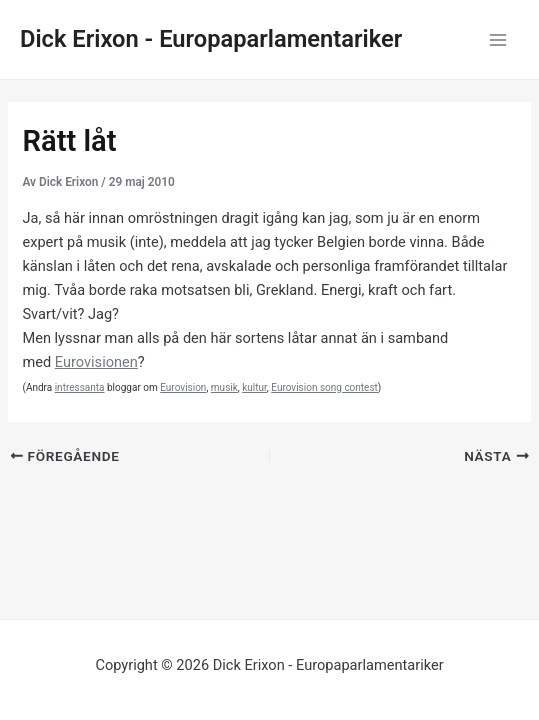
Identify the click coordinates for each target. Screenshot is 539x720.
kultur (254, 387)
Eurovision (183, 387)
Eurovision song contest (324, 387)
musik (224, 387)
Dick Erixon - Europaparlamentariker (211, 39)
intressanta (80, 387)
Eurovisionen (96, 362)
